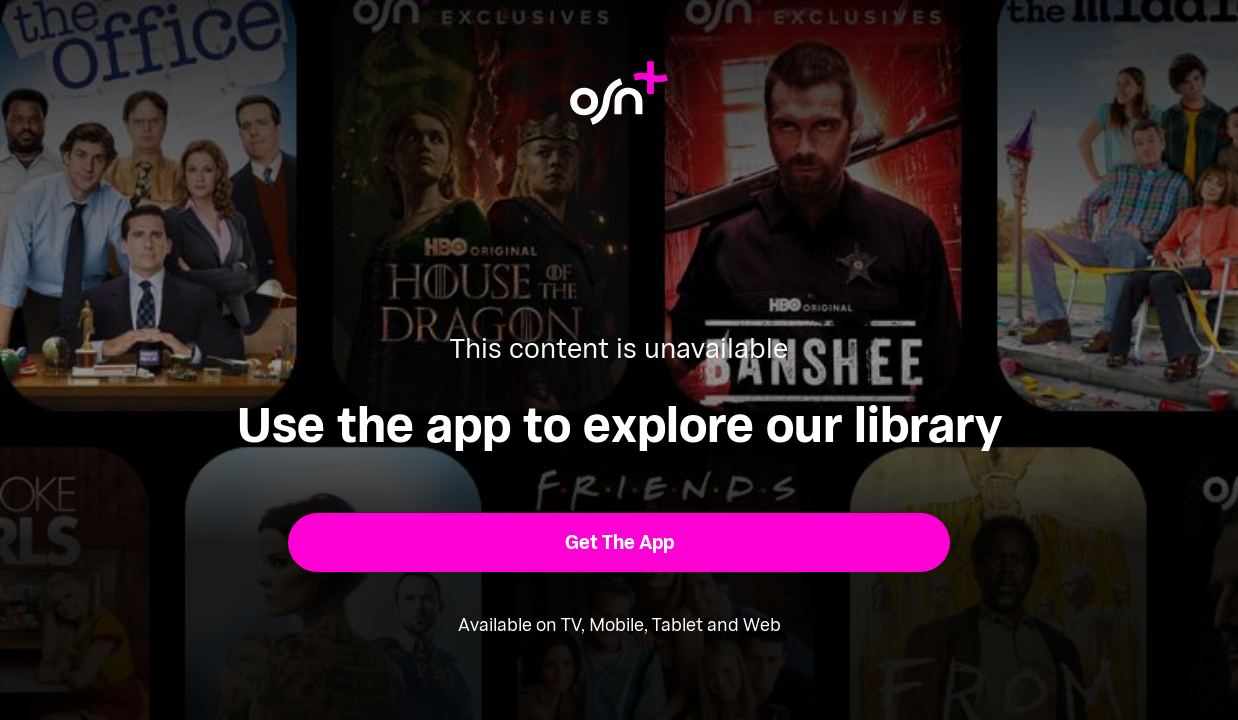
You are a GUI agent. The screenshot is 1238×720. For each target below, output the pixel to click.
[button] (619, 542)
